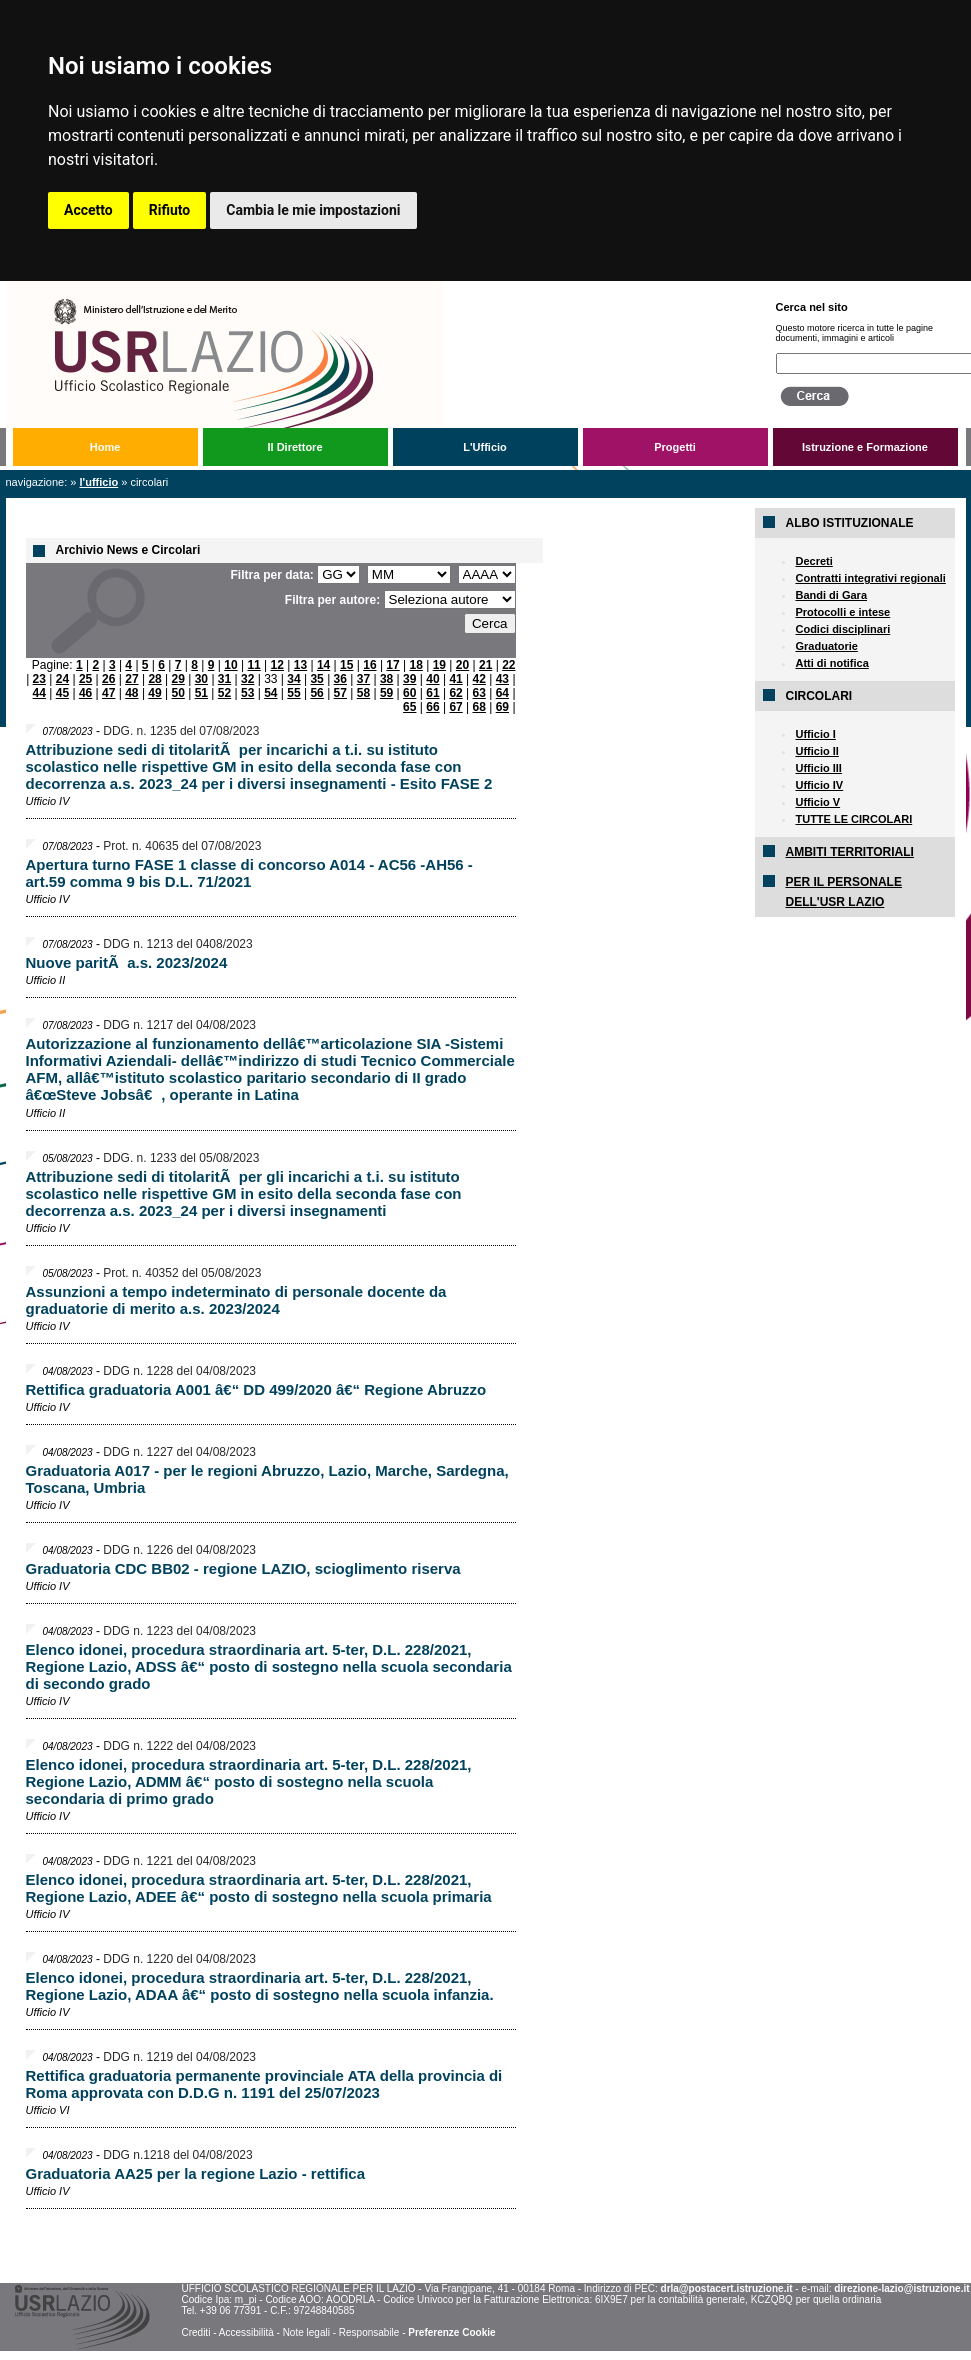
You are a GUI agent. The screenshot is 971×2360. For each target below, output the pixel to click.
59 (386, 693)
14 (323, 665)
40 (432, 679)
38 (386, 679)
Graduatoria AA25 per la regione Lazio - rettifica (196, 2173)
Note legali (306, 2332)
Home (105, 447)
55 (293, 693)
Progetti (675, 447)
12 (277, 665)
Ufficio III (818, 768)
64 (502, 693)
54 (270, 693)
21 (485, 665)
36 (340, 679)
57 (340, 693)
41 (455, 679)
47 (108, 693)
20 (462, 665)
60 (409, 693)
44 (39, 693)
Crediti (195, 2332)
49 (154, 693)
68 (479, 707)
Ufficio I (815, 734)
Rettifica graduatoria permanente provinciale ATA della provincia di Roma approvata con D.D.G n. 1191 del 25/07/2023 (264, 2084)
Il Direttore (294, 447)
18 (416, 665)
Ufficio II (816, 751)
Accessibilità (246, 2332)
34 (293, 679)
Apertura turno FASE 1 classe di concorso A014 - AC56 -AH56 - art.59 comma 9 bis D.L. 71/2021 (249, 873)
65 (409, 707)
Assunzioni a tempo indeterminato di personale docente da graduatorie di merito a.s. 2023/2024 (236, 1300)
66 (432, 707)
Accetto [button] (88, 210)
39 (409, 679)
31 (224, 679)
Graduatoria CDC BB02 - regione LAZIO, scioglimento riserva (243, 1568)
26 (108, 679)
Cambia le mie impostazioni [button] (313, 210)
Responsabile (369, 2332)
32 (247, 679)
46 (85, 693)
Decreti (813, 561)
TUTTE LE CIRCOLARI (853, 819)
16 (369, 665)
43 (502, 679)
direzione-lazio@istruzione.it (901, 2288)
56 (316, 693)
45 (62, 693)
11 (253, 665)
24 (62, 679)
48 (131, 693)
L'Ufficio (485, 447)
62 (455, 693)
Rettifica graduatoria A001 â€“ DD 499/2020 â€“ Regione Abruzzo (256, 1389)
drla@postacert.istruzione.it (727, 2288)
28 (154, 679)
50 (178, 693)
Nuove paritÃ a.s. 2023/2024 (127, 962)
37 (363, 679)
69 (502, 707)
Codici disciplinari (842, 629)
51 (201, 693)
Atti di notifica (831, 663)
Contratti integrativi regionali (870, 578)
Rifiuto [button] (170, 210)
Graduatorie (826, 646)
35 (316, 679)
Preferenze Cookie (451, 2332)
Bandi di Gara (831, 595)
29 (178, 679)
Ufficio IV (819, 785)
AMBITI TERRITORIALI (849, 852)
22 (508, 665)
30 (201, 679)
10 (230, 665)
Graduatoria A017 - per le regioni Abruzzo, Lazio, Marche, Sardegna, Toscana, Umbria (267, 1479)
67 (455, 707)
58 (363, 693)
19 (439, 665)
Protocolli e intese (842, 612)
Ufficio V (817, 802)
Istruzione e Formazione (865, 447)
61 (432, 693)
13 (300, 665)
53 (247, 693)
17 (392, 665)
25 (85, 679)
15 (346, 665)
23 (39, 679)
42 (479, 679)
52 (224, 693)
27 (131, 679)
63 (479, 693)
